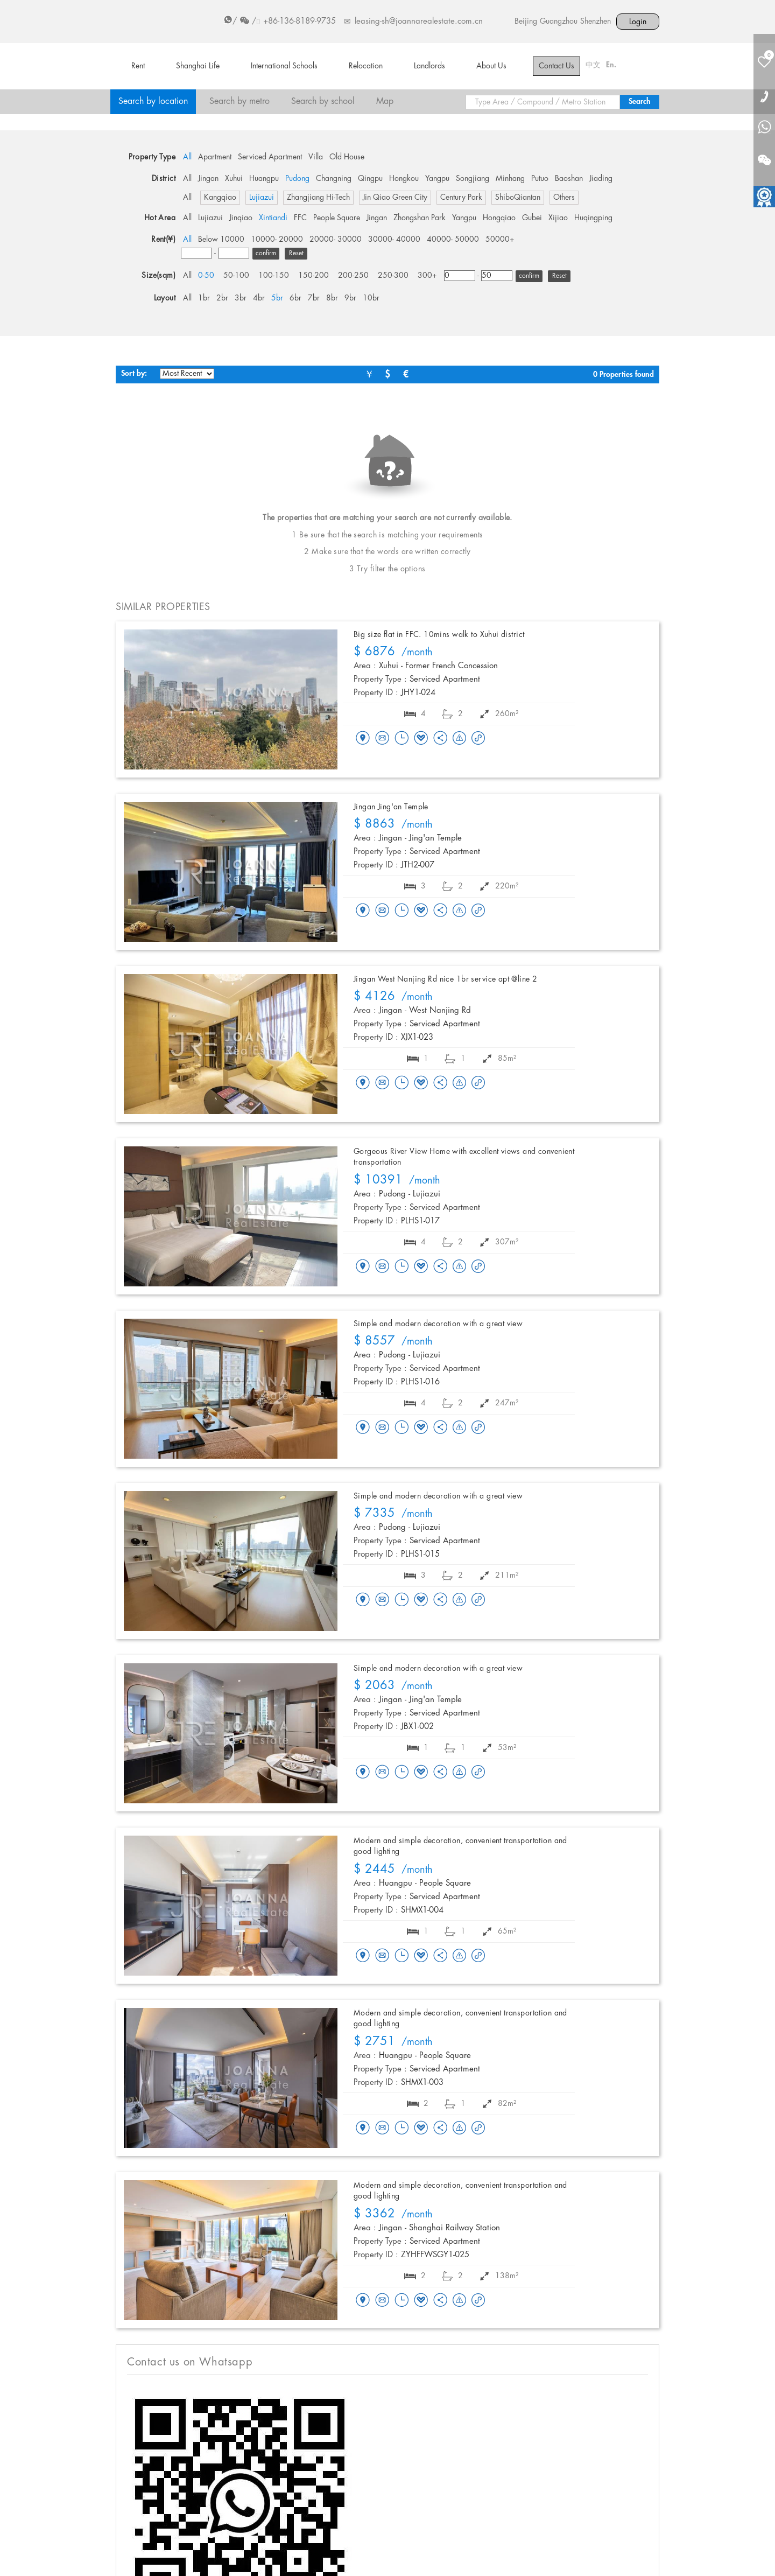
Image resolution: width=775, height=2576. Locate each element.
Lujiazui (261, 197)
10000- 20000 (277, 239)
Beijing (526, 21)
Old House (346, 157)
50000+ (500, 239)
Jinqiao (240, 218)
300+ (427, 275)
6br (295, 298)
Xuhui (234, 178)
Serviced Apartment (270, 157)
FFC (300, 218)
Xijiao (558, 218)
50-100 (236, 275)
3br (240, 298)
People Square (336, 218)
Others (564, 197)
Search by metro (239, 101)
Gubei (532, 218)
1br (204, 298)
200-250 (353, 275)
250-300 (393, 275)
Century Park (461, 197)
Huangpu (264, 178)
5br (277, 298)
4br (259, 298)
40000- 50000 (453, 239)
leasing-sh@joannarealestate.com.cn (419, 21)
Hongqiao (499, 218)
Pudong (297, 178)
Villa (315, 157)
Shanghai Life (198, 66)
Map (384, 101)
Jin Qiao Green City (395, 197)
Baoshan (569, 178)
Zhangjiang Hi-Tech (318, 197)
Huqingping (593, 218)
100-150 (273, 275)
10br (371, 298)
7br (314, 298)
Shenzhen (595, 21)
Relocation (366, 66)
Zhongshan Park (419, 218)
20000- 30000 (335, 239)
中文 (593, 65)
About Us (491, 66)
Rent (138, 66)
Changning (333, 178)
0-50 (206, 275)
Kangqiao (220, 197)
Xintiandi (273, 218)
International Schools (284, 66)
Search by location (153, 101)
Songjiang (472, 178)
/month (393, 652)
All (187, 157)
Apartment (214, 157)
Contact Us (556, 66)
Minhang (510, 178)
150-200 (313, 275)
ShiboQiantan (517, 197)
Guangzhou (558, 21)
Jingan (208, 178)
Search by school (323, 101)
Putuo (539, 178)
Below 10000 (221, 239)
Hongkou (404, 178)
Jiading (600, 178)
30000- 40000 (394, 239)
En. (611, 65)
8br (332, 298)
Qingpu (370, 178)
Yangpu (437, 178)
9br (350, 298)
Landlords (429, 66)
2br (222, 298)
